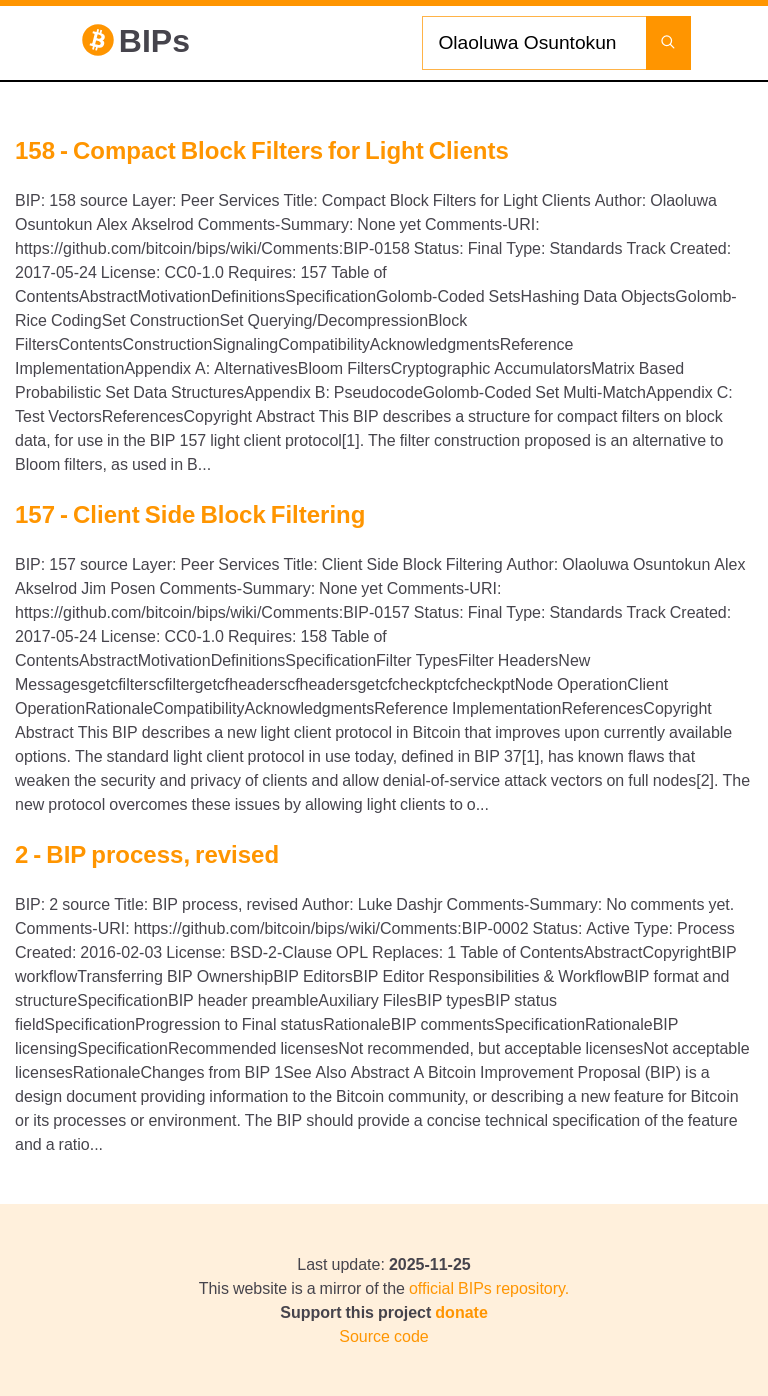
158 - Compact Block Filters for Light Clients (262, 150)
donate (461, 1312)
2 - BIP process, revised (147, 854)
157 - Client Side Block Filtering (190, 514)
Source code (383, 1336)
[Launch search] (668, 43)
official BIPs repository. (489, 1288)
